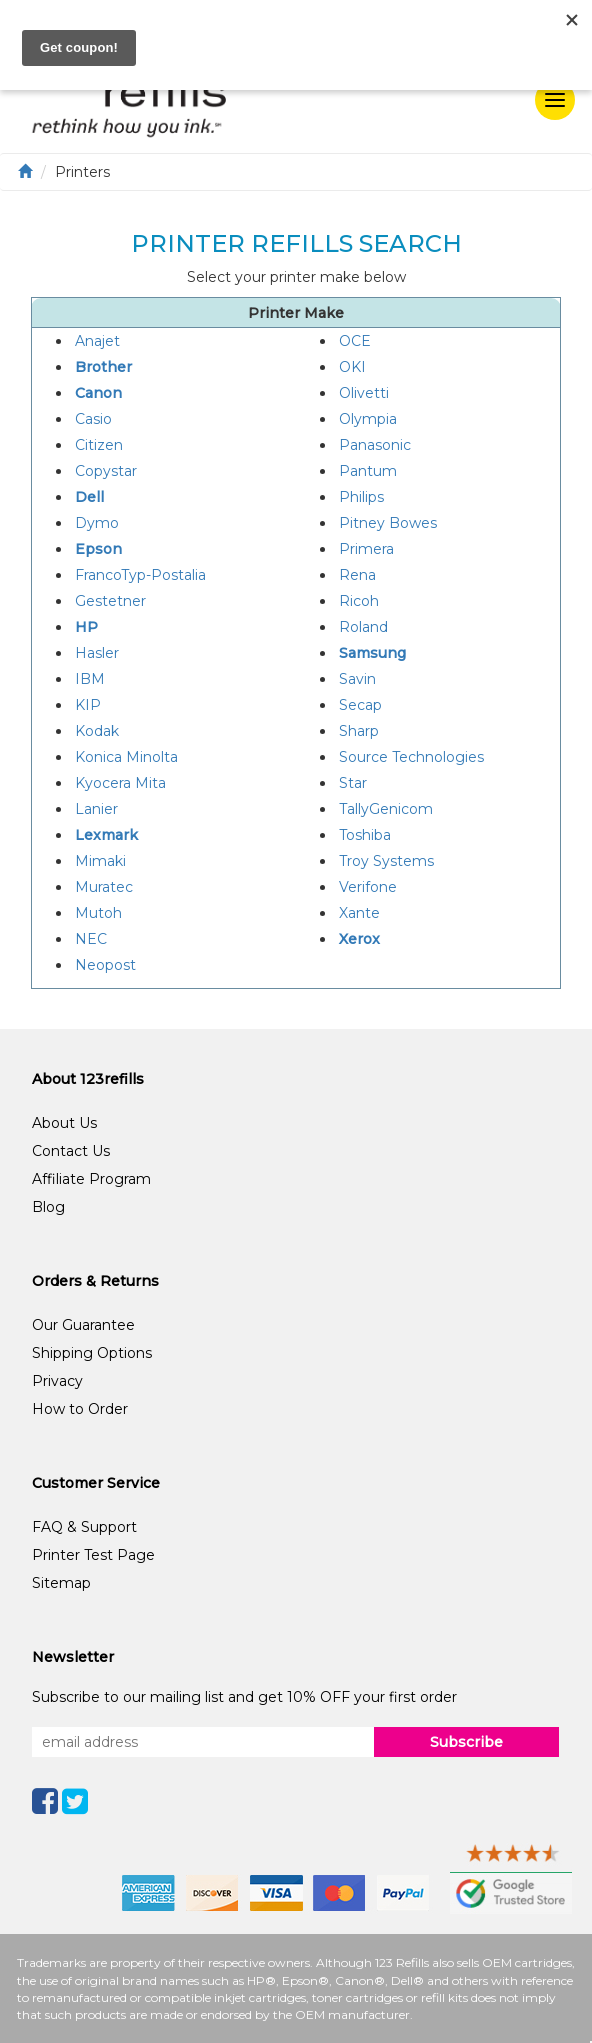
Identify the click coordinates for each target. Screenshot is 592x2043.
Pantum (368, 471)
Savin (357, 679)
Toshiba (365, 835)
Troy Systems (386, 861)
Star (353, 783)
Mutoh (98, 913)
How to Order (80, 1409)
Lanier (96, 809)
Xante (359, 913)
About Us (64, 1123)
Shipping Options (92, 1353)
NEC (91, 939)
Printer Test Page (93, 1555)
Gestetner (110, 601)
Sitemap (61, 1583)
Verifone (368, 887)
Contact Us (71, 1151)
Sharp (359, 731)
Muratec (104, 887)
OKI (352, 367)
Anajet (97, 341)
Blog (48, 1207)
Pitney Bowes (388, 523)
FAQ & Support (84, 1527)
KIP (88, 705)
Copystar (106, 471)
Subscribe (466, 1742)
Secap (360, 705)
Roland (363, 627)
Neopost (105, 965)
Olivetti (364, 393)
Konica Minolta (126, 757)
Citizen (99, 445)
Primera (366, 549)
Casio (93, 419)
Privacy (57, 1381)
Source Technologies (411, 757)
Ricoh (359, 601)
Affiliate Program (91, 1179)
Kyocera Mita (120, 783)
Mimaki (100, 861)
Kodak (97, 731)
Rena (357, 575)
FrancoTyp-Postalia (140, 575)
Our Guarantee (83, 1325)
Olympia (368, 419)
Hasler (97, 653)
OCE (355, 341)
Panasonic (375, 445)
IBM (90, 679)
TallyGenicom (386, 809)
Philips (361, 497)
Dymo (97, 523)
